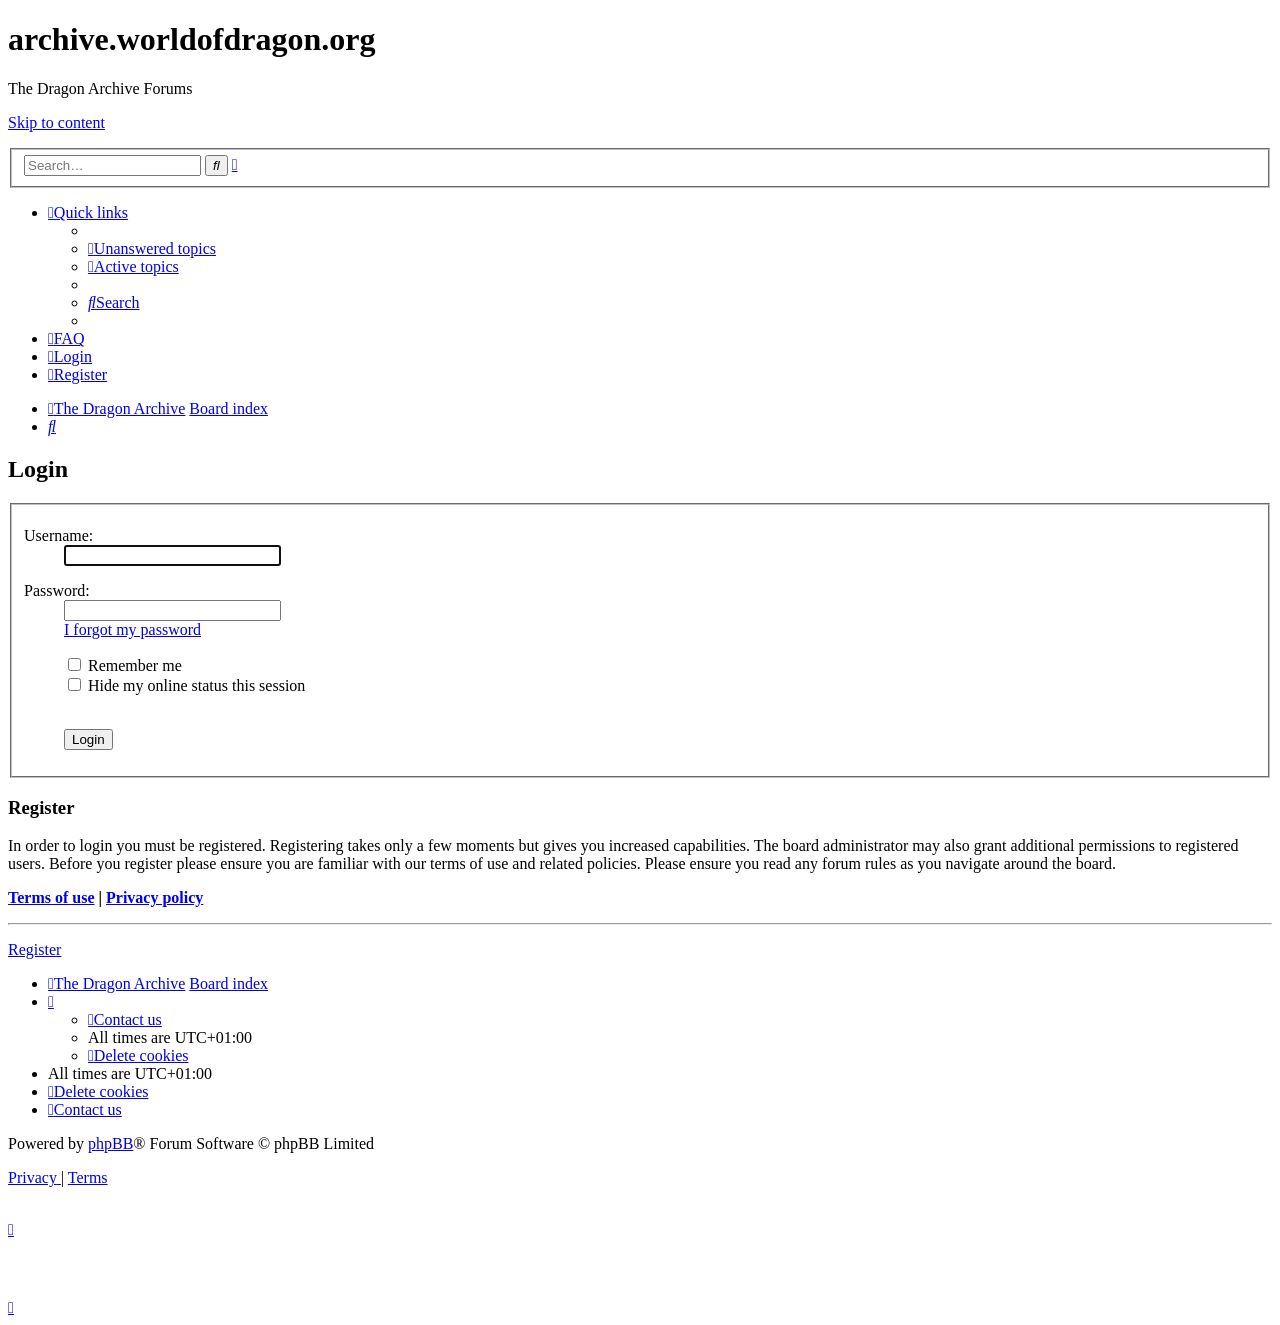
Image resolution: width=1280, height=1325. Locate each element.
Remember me (125, 665)
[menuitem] (152, 248)
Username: (58, 535)
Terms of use (51, 897)
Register (34, 949)
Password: (57, 590)
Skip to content (56, 122)
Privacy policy (154, 897)
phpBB (110, 1143)
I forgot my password (132, 629)
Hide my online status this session (186, 685)
